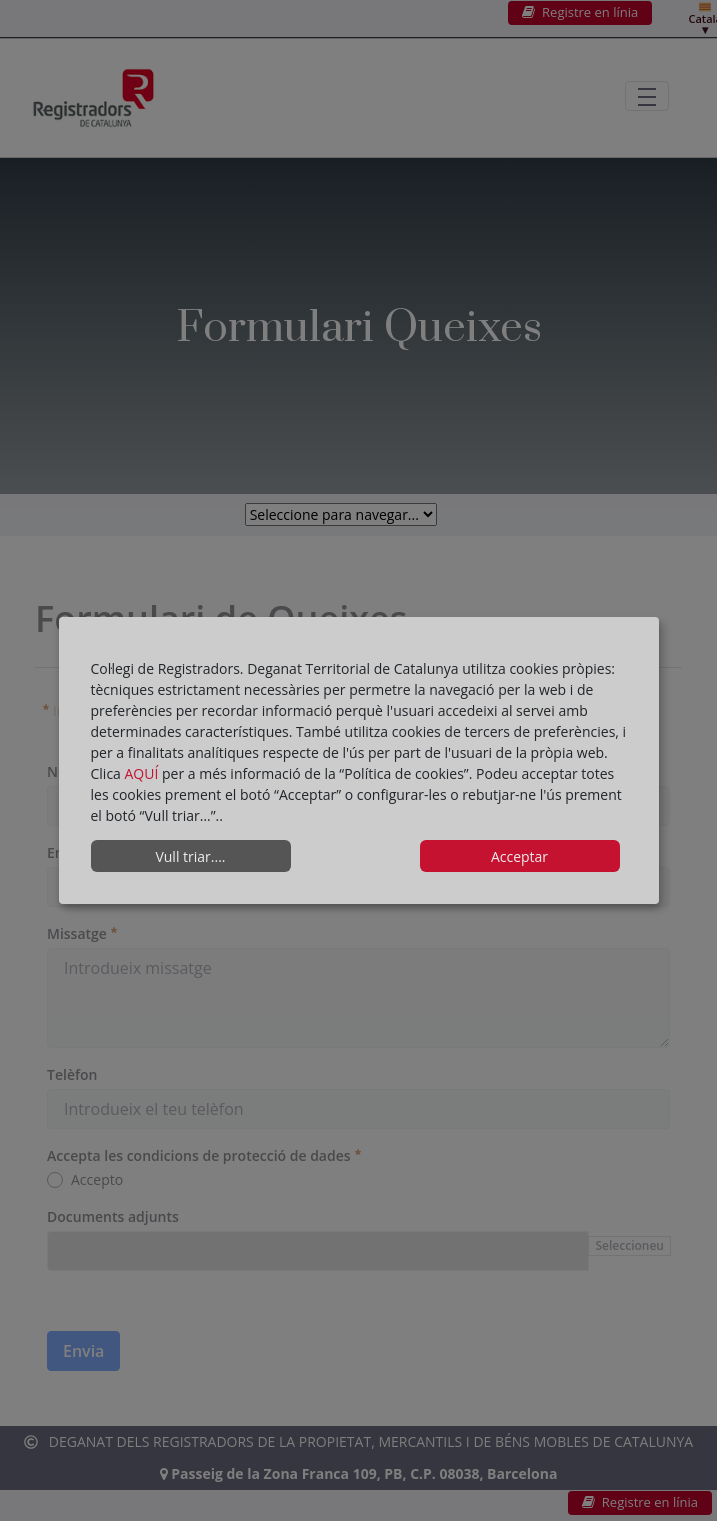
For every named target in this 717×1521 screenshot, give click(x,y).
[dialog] (359, 761)
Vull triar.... (190, 856)
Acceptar (519, 856)
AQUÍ (144, 773)
